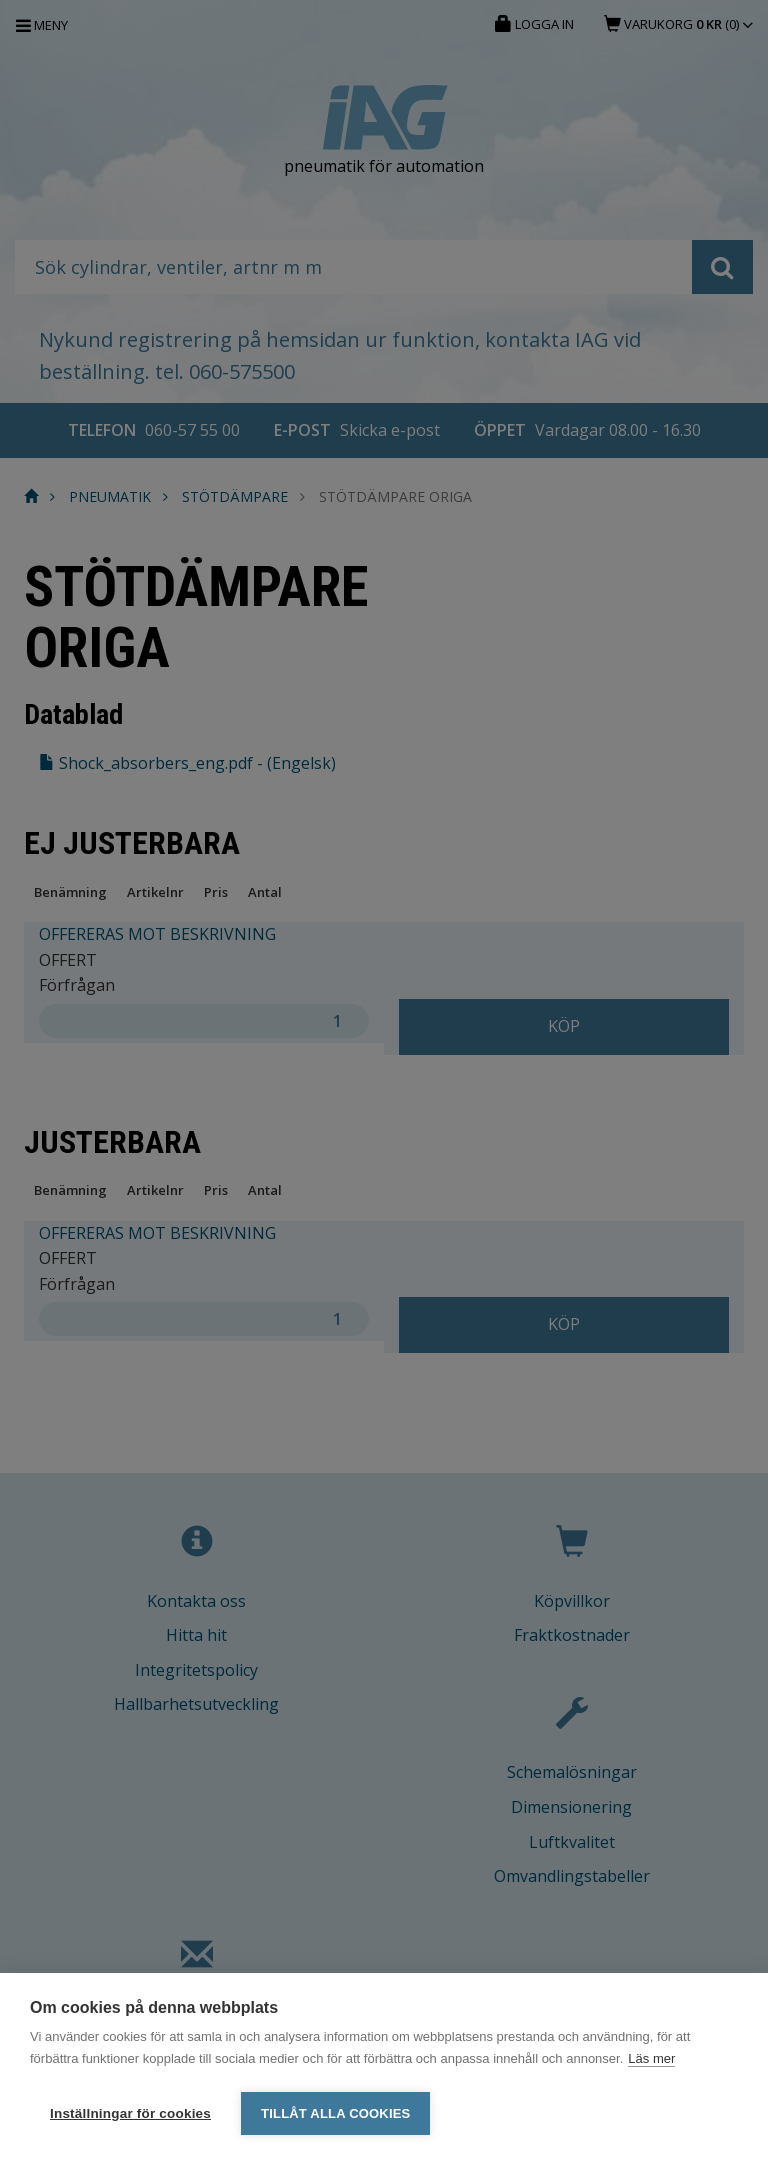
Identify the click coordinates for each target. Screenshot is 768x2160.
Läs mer (651, 2060)
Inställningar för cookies (130, 2113)
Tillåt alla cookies (335, 2113)
